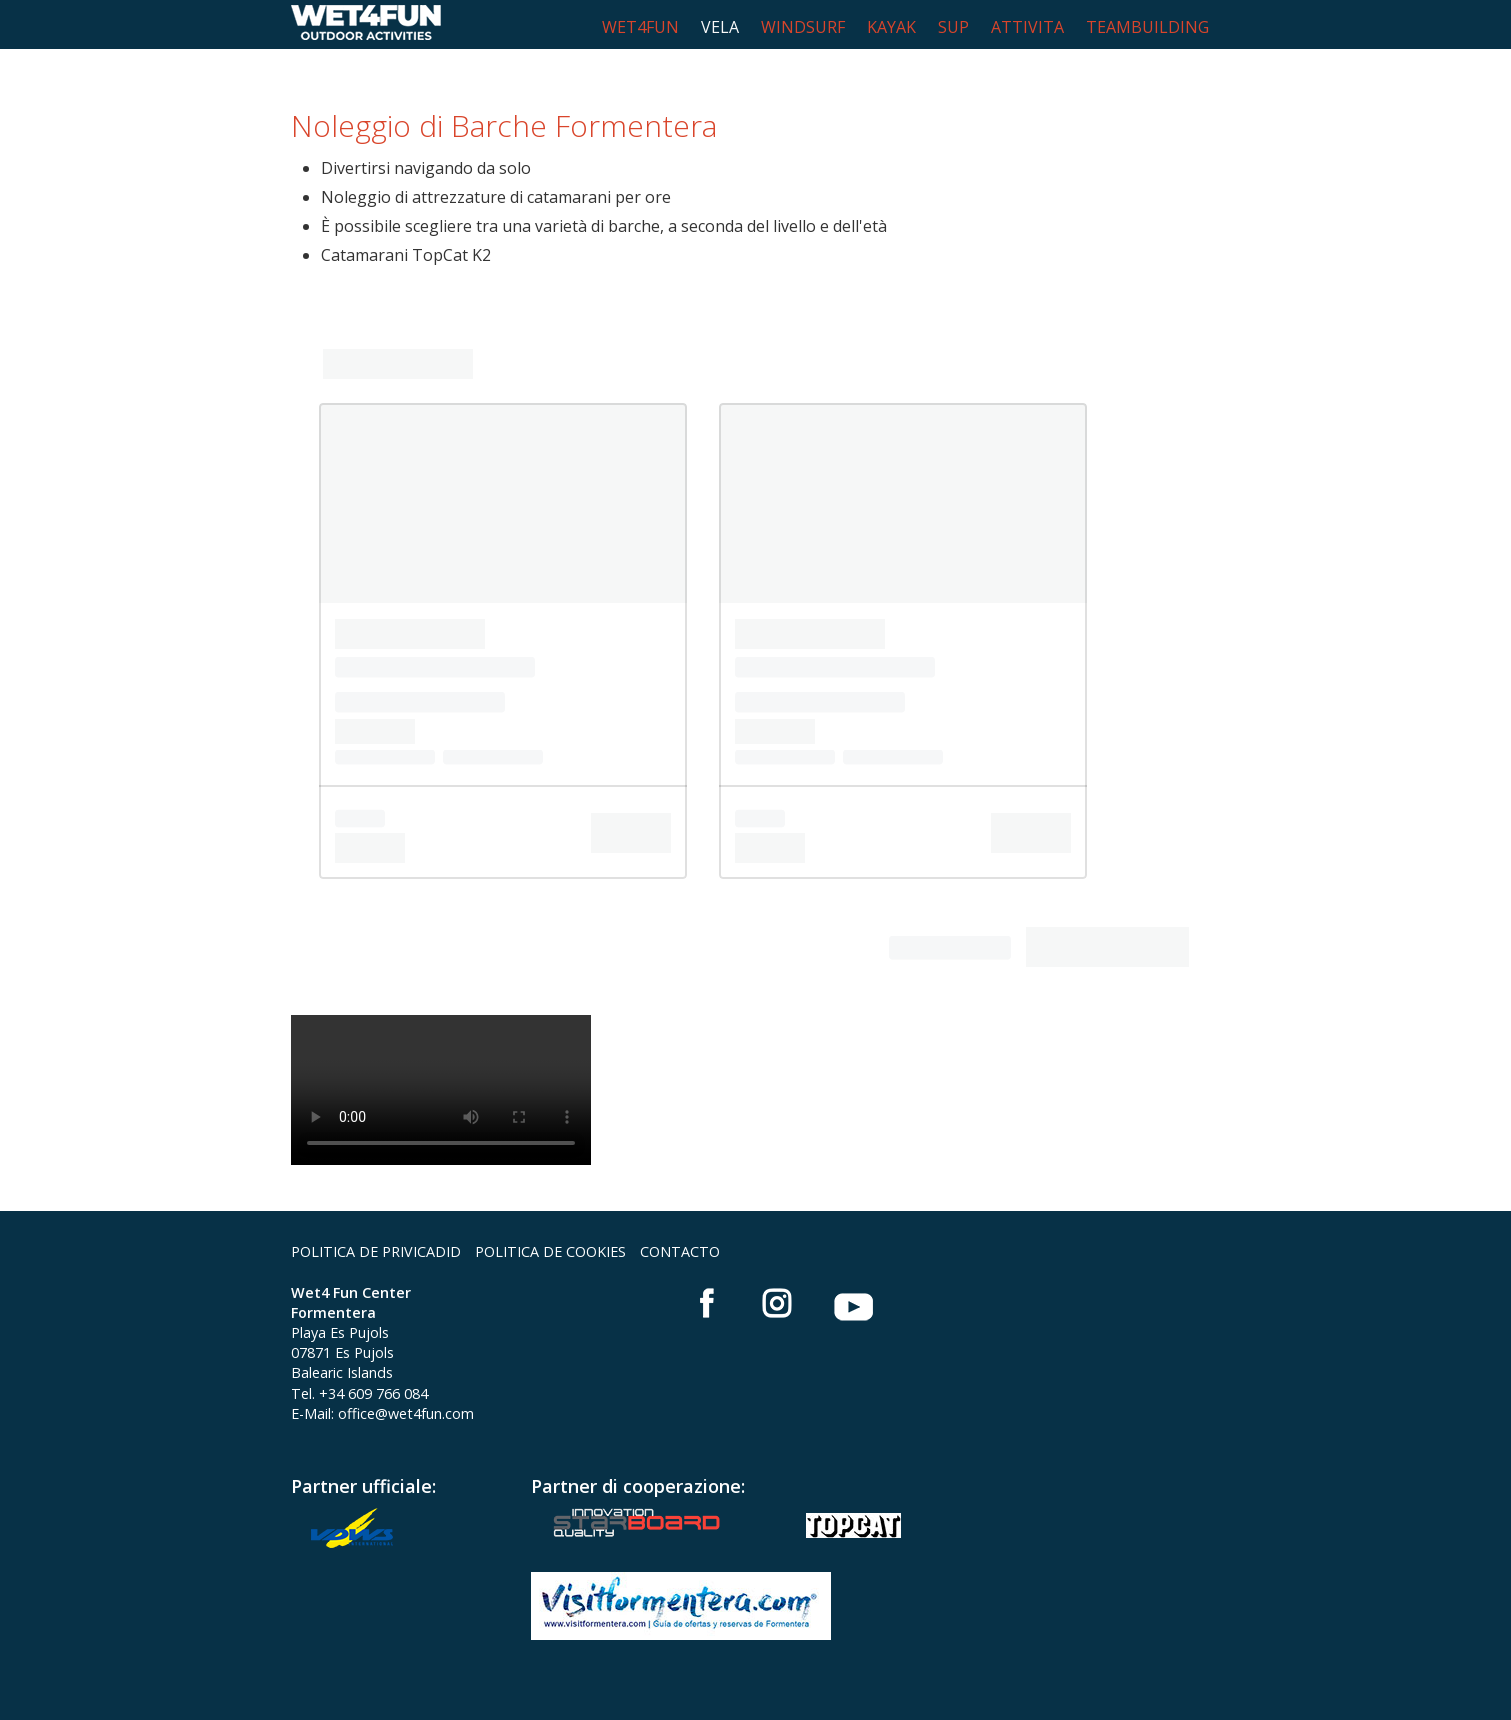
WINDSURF (803, 27)
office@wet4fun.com (406, 1413)
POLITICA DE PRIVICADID (376, 1251)
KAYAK (891, 27)
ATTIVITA (1027, 27)
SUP (953, 27)
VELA (720, 27)
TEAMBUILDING (1147, 27)
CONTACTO (680, 1251)
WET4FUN (640, 27)
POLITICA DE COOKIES (550, 1251)
